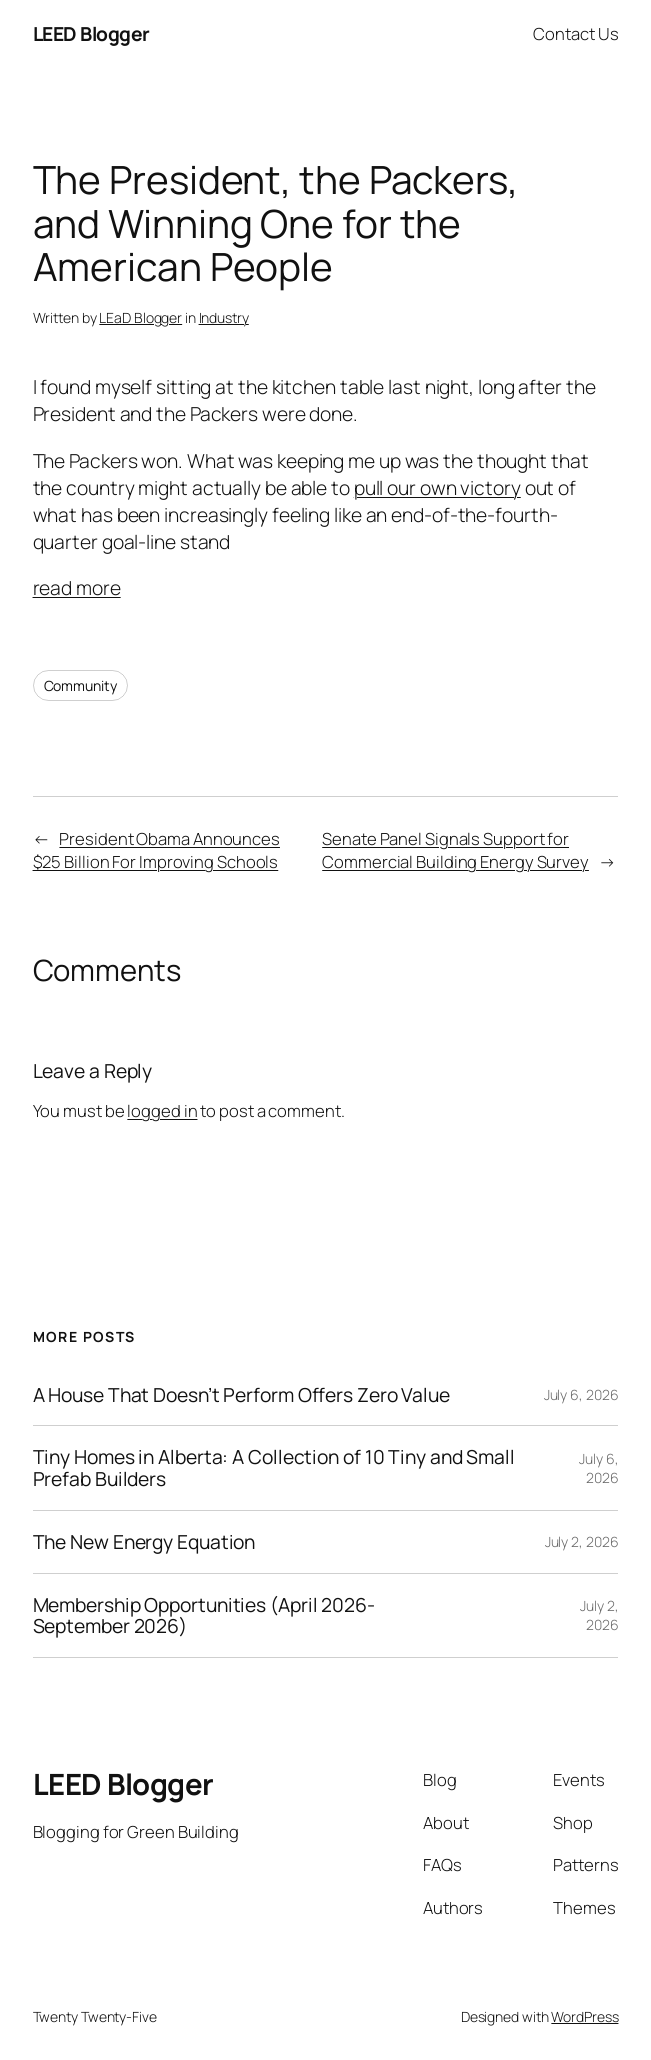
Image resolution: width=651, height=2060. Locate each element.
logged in (162, 1110)
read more (77, 587)
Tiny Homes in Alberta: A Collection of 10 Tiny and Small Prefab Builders (274, 1467)
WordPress (584, 2016)
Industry (224, 317)
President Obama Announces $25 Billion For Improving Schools (156, 850)
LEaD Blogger (140, 317)
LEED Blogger (91, 33)
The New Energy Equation (144, 1542)
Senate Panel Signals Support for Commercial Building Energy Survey (455, 850)
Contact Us (575, 33)
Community (80, 685)
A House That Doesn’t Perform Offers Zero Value (241, 1395)
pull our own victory (437, 487)
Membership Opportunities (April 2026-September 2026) (204, 1615)
